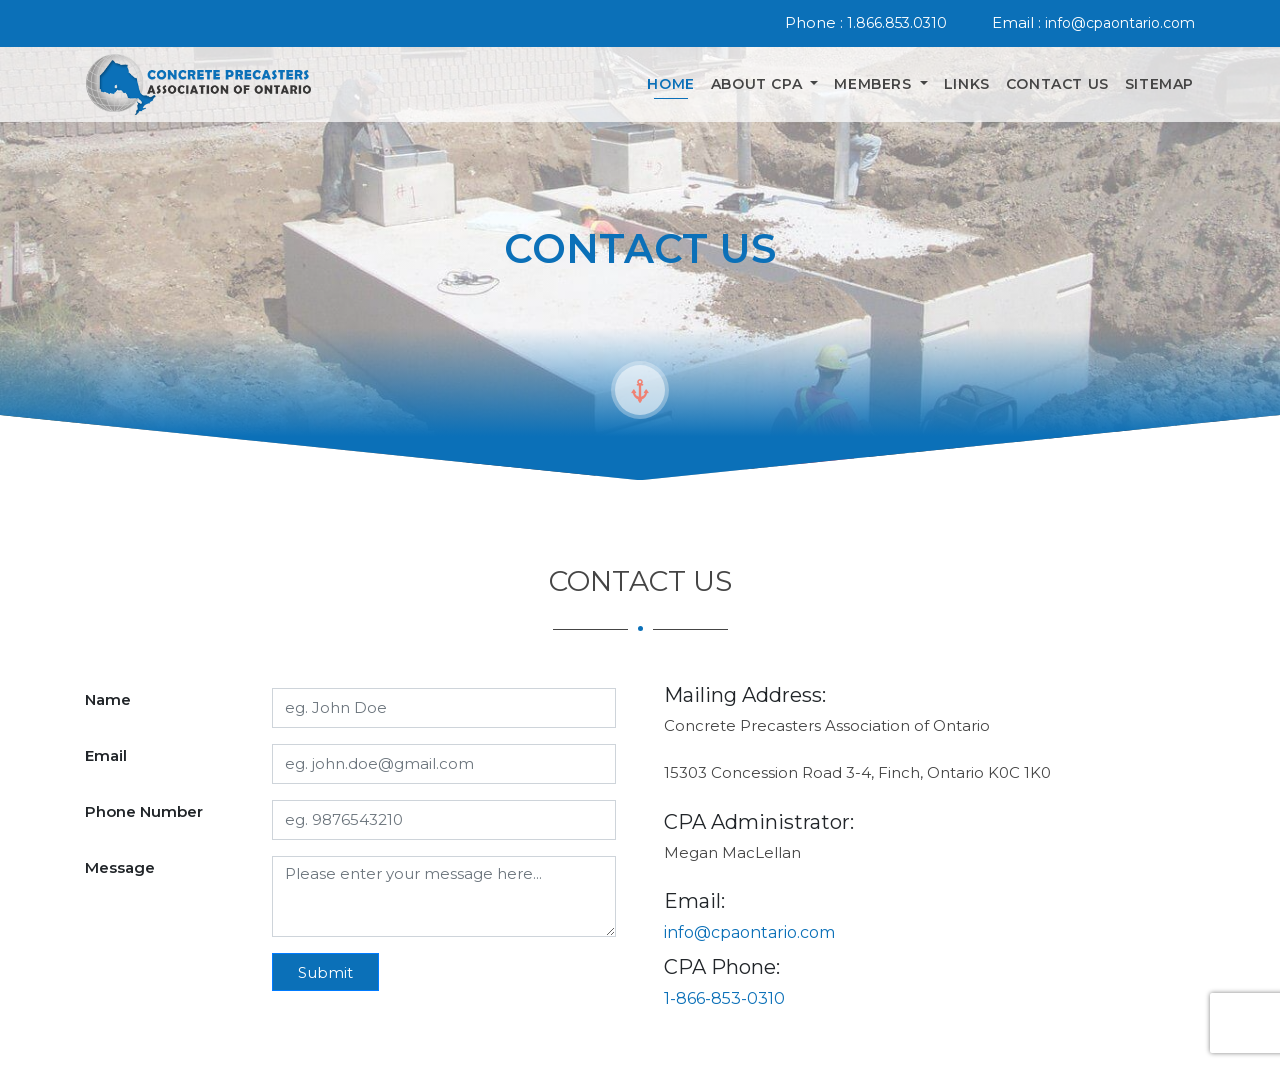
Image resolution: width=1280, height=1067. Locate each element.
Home (670, 84)
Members (875, 84)
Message (120, 867)
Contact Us (1057, 84)
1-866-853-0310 (724, 998)
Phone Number (144, 811)
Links (967, 84)
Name (108, 699)
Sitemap (1159, 84)
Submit (325, 972)
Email (106, 755)
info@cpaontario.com (1120, 23)
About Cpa (759, 84)
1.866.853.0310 (897, 23)
